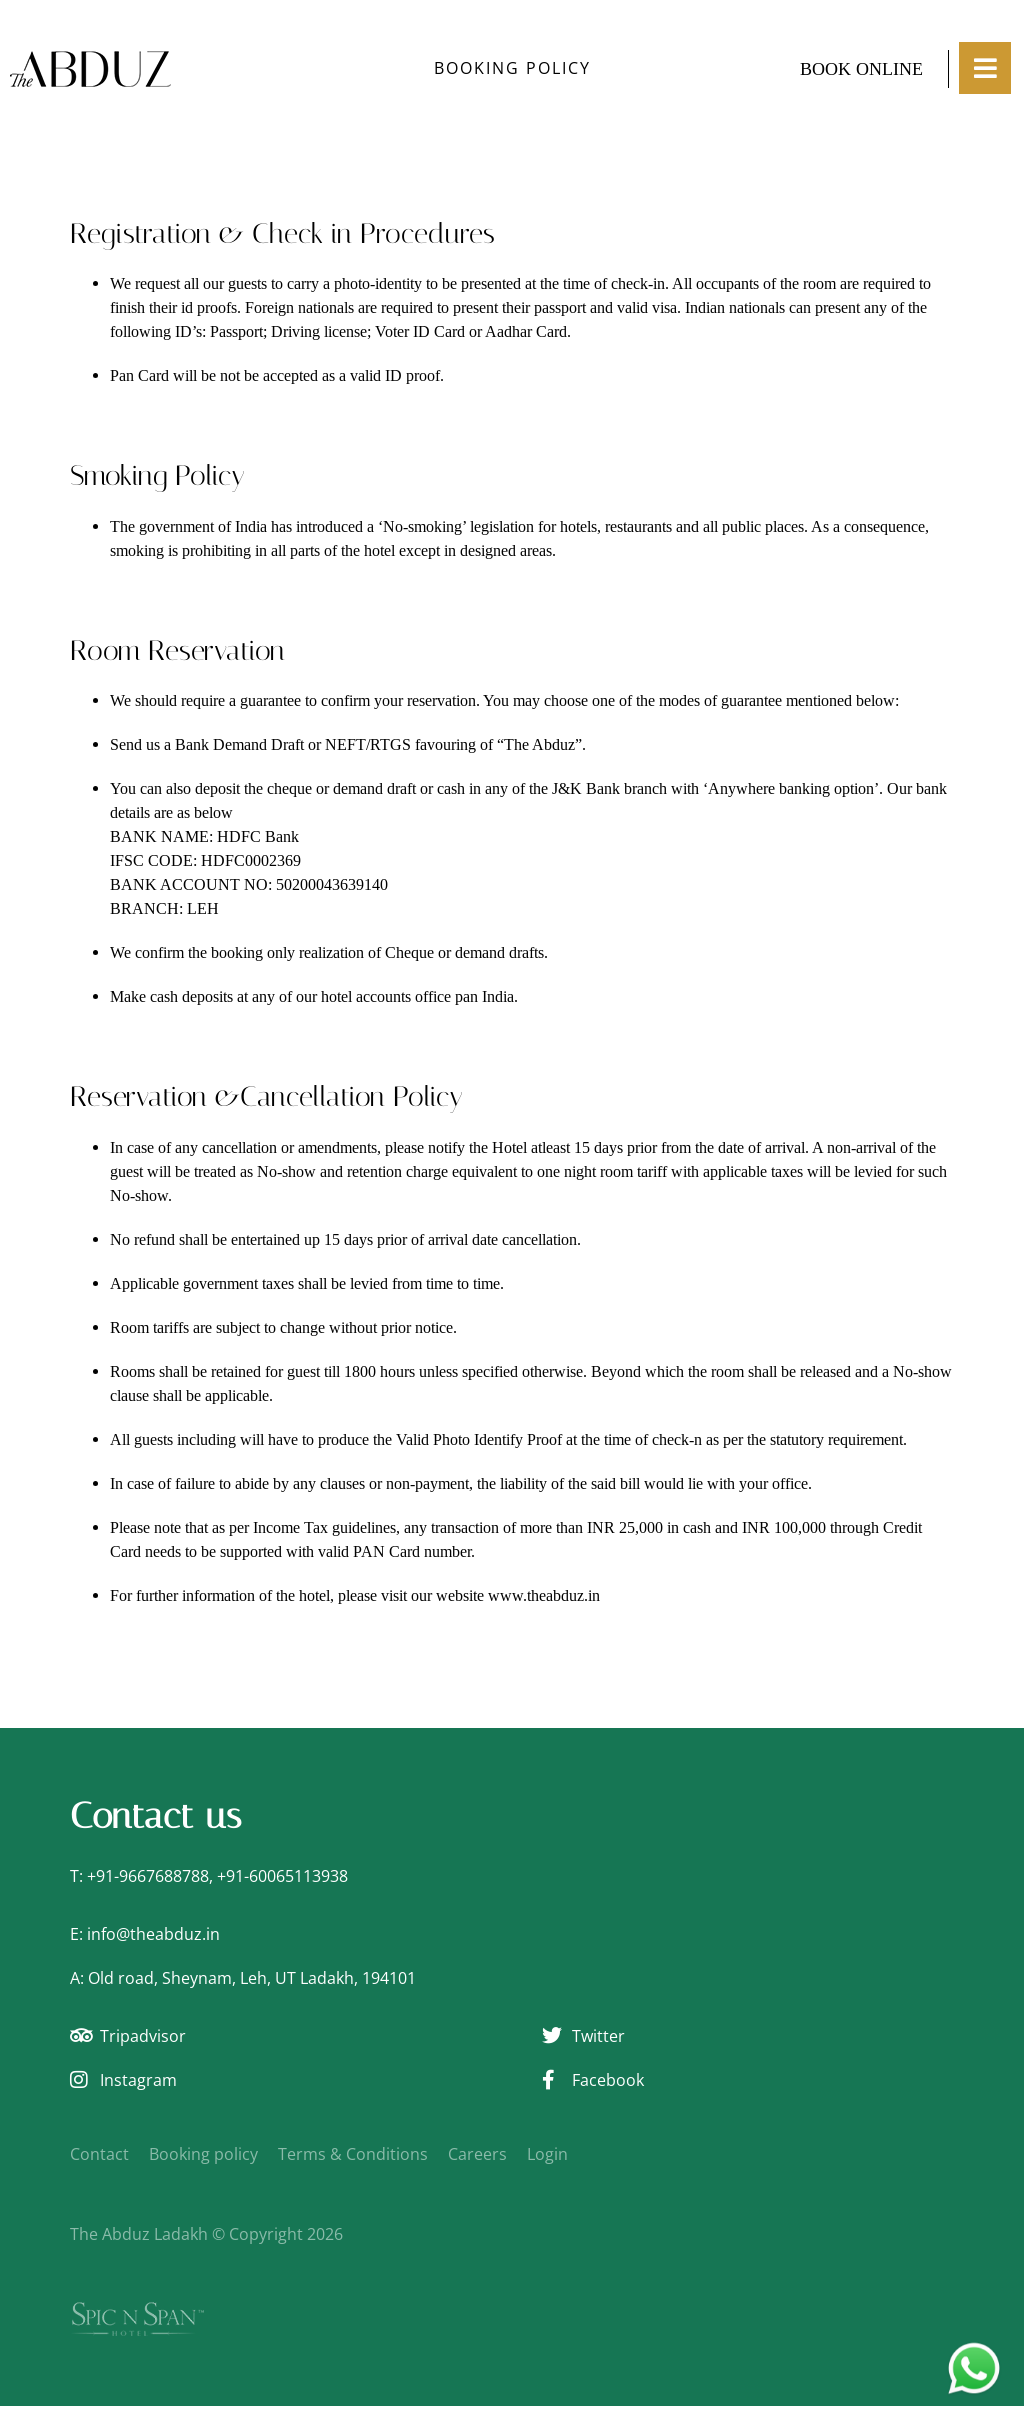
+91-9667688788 (148, 1876)
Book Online (861, 69)
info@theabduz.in (153, 1934)
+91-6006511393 (278, 1876)
